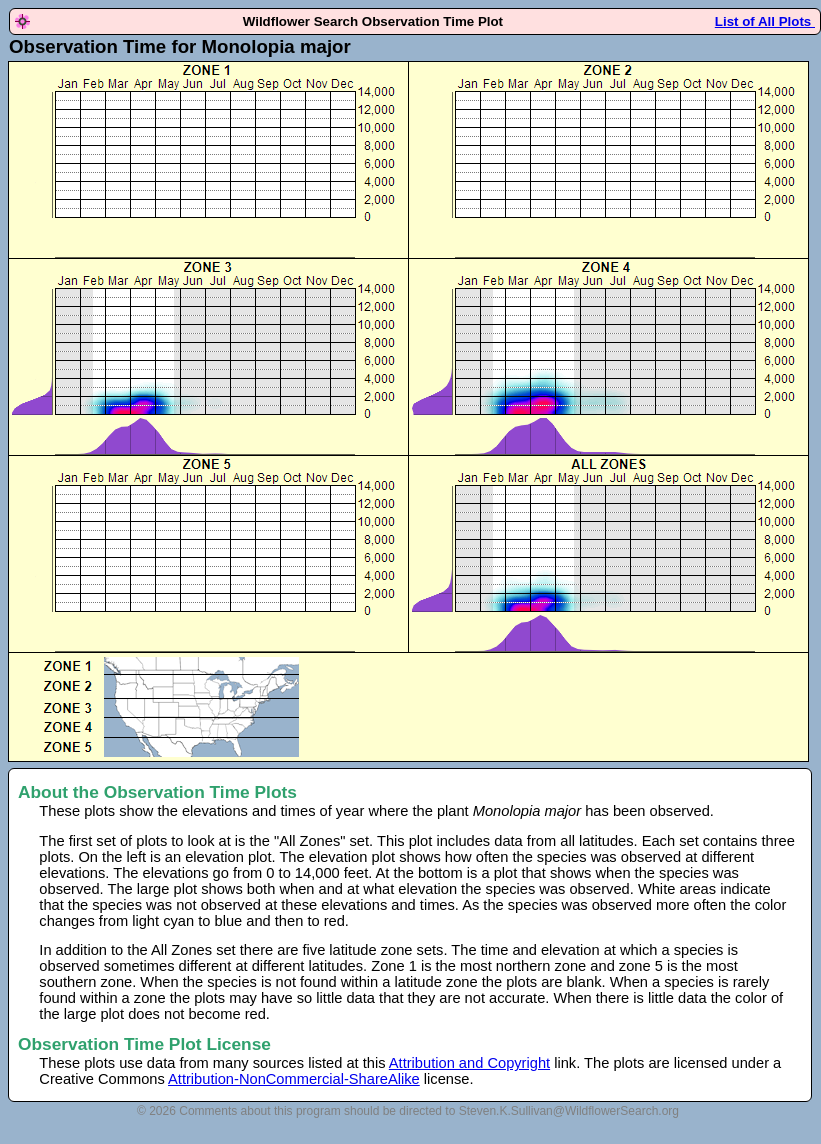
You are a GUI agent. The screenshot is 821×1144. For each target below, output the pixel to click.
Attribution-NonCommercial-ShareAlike (294, 1079)
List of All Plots (765, 21)
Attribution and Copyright (469, 1063)
